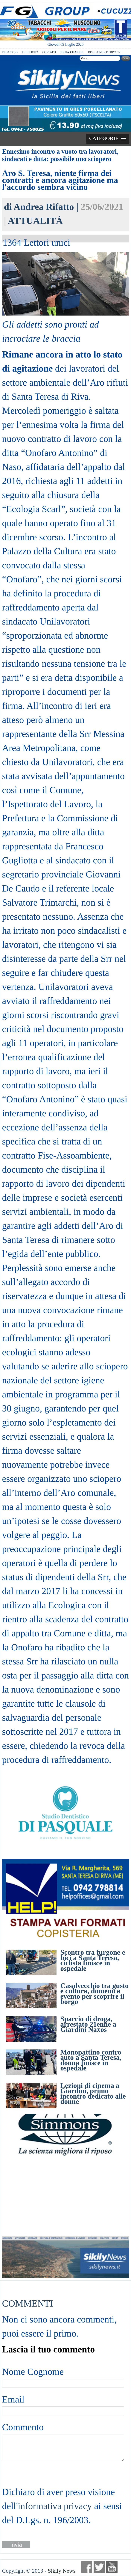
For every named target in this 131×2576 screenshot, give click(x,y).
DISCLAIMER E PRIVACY (104, 52)
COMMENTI (27, 2303)
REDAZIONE (10, 52)
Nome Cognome (33, 2371)
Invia (16, 2545)
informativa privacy (55, 2506)
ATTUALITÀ (35, 220)
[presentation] (30, 2473)
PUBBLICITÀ (30, 52)
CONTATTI (49, 52)
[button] (107, 139)
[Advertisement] (65, 2196)
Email (13, 2399)
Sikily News (61, 2571)
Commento (23, 2427)
